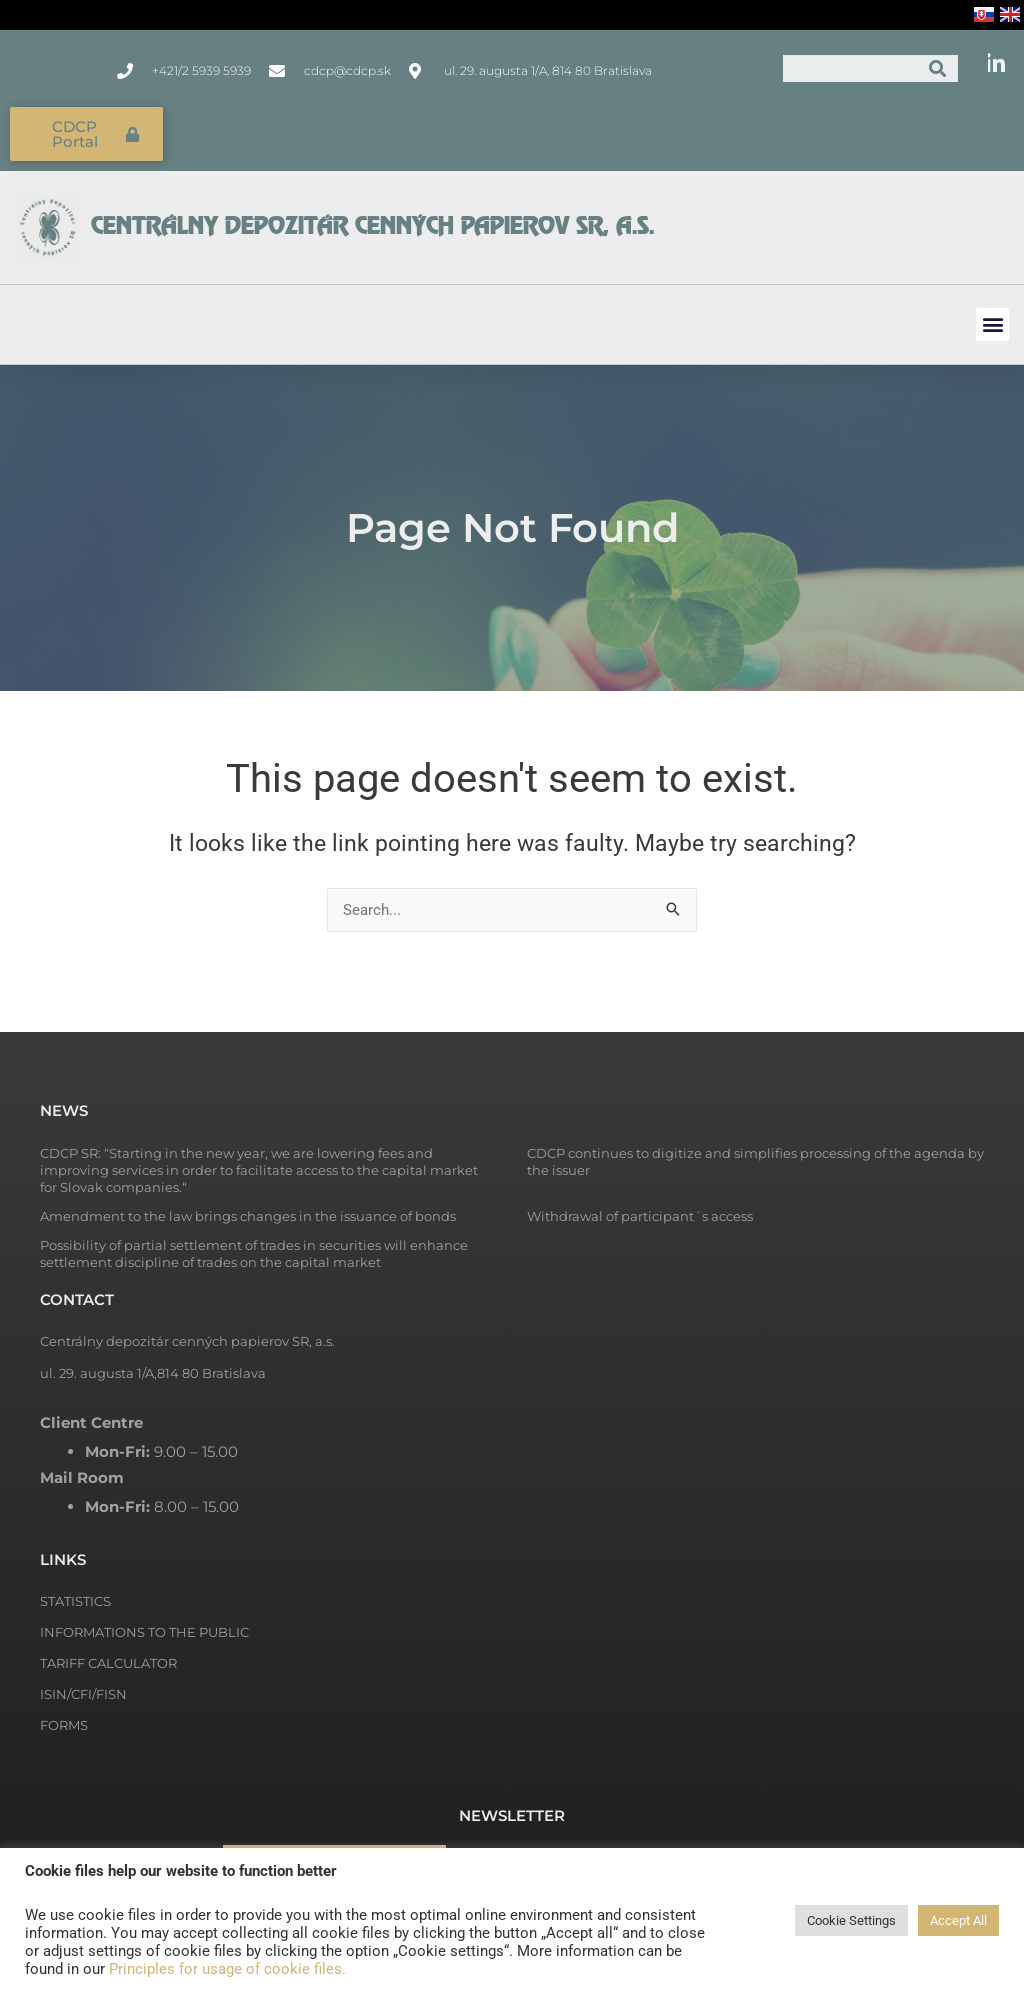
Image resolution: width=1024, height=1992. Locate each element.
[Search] (937, 68)
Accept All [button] (958, 1920)
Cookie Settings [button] (851, 1920)
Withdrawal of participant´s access (640, 1216)
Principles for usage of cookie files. (227, 1969)
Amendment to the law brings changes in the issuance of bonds (248, 1216)
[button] (992, 324)
